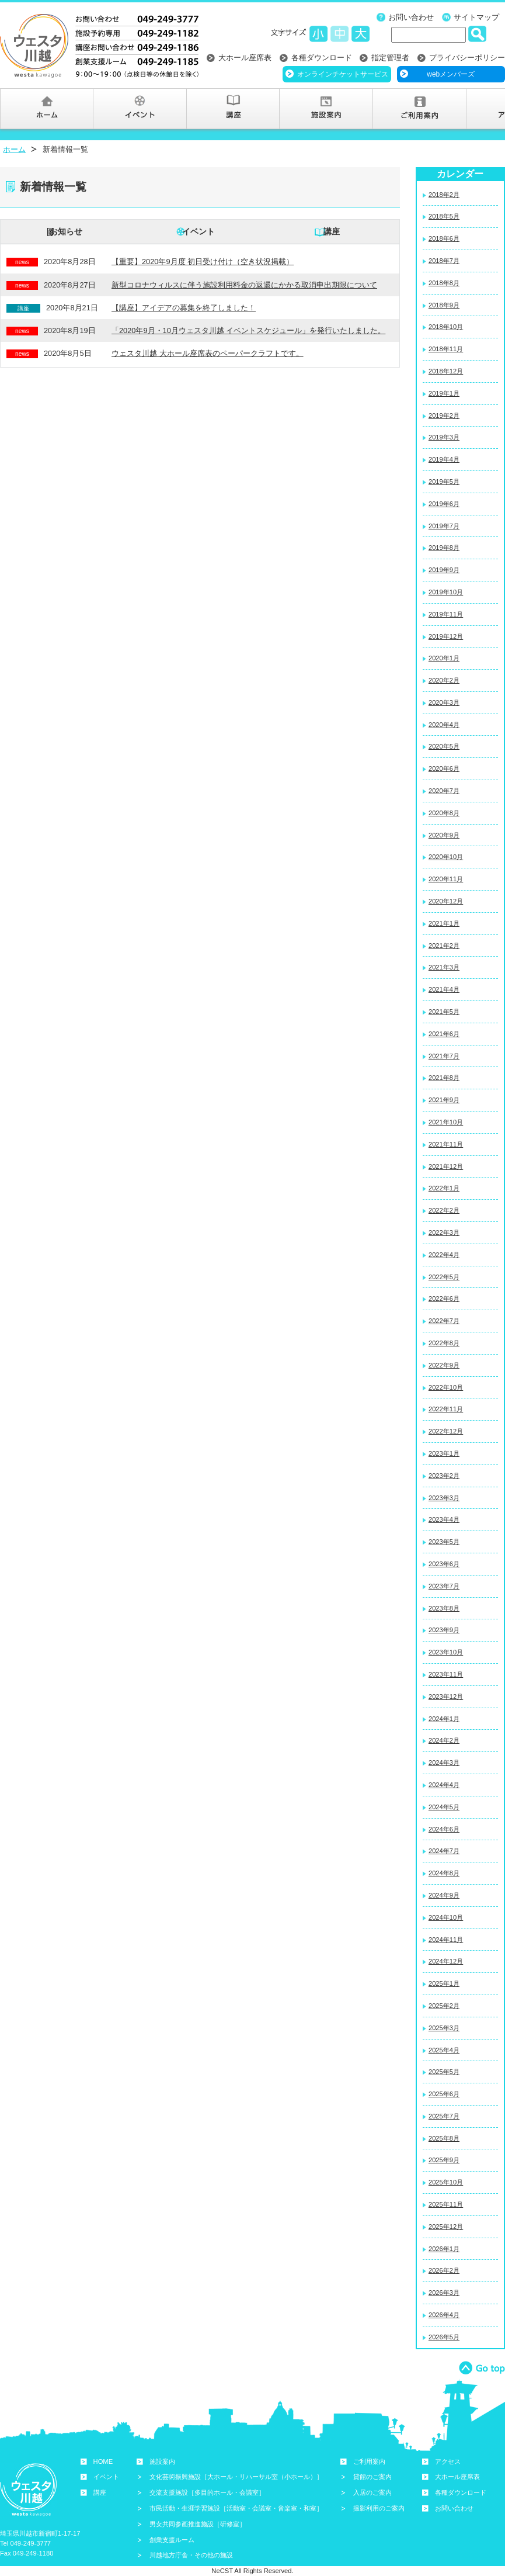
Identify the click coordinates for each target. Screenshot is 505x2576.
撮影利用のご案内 (379, 2508)
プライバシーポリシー (467, 57)
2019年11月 (446, 614)
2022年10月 (446, 1387)
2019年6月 (444, 503)
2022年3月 (444, 1232)
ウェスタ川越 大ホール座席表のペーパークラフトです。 (208, 353)
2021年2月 (444, 945)
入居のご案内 (372, 2492)
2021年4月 (444, 989)
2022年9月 (444, 1365)
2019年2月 (444, 415)
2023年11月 (446, 1674)
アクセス (448, 2461)
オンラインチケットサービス (342, 74)
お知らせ (66, 231)
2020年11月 (446, 878)
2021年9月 (444, 1099)
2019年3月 (444, 437)
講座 (331, 231)
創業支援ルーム (171, 2539)
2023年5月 (444, 1541)
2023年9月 (444, 1629)
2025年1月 (444, 1983)
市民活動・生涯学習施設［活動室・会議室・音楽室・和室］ (236, 2508)
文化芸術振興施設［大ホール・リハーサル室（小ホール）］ (236, 2476)
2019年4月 (444, 459)
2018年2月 (444, 194)
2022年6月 (444, 1298)
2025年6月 (444, 2093)
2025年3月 (444, 2027)
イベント (198, 231)
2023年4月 (444, 1519)
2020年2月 (444, 680)
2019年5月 (444, 481)
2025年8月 (444, 2138)
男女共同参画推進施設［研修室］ (197, 2523)
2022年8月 (444, 1342)
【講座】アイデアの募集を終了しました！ (184, 307)
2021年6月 (444, 1033)
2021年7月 (444, 1056)
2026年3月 (444, 2292)
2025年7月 (444, 2116)
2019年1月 (444, 393)
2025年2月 (444, 2005)
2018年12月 (446, 371)
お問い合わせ (411, 17)
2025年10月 (446, 2182)
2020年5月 (444, 746)
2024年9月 (444, 1895)
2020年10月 (446, 856)
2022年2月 (444, 1210)
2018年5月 (444, 216)
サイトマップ (476, 17)
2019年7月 (444, 525)
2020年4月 (444, 724)
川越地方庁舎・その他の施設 (191, 2554)
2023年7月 (444, 1586)
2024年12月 (446, 1961)
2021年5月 (444, 1011)
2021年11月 (446, 1144)
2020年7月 (444, 790)
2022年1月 (444, 1188)
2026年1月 (444, 2248)
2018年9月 (444, 305)
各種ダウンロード (321, 57)
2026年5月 (444, 2336)
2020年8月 (444, 812)
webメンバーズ (451, 74)
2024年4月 (444, 1784)
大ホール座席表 (244, 57)
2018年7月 (444, 260)
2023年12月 (446, 1696)
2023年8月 (444, 1608)
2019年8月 (444, 547)
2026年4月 (444, 2314)
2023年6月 (444, 1563)
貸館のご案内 (372, 2476)
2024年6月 (444, 1829)
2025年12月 (446, 2226)
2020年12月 (446, 901)
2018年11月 (446, 348)
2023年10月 (446, 1652)
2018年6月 (444, 238)
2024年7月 (444, 1850)
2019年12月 (446, 636)
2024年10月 (446, 1917)
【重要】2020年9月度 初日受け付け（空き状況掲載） (203, 261)
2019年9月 (444, 569)
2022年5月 (444, 1276)
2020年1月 (444, 658)
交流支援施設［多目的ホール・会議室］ (207, 2492)
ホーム (14, 149)
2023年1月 (444, 1453)
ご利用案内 (369, 2461)
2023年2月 (444, 1475)
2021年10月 (446, 1122)
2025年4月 (444, 2050)
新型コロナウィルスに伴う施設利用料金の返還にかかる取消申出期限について (244, 285)
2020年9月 (444, 835)
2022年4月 (444, 1254)
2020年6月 (444, 768)
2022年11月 (446, 1408)
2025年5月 (444, 2071)
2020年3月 (444, 702)
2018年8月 (444, 282)
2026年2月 (444, 2270)
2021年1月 (444, 923)
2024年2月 (444, 1740)
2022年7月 (444, 1320)
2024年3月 (444, 1762)
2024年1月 (444, 1718)
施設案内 (162, 2461)
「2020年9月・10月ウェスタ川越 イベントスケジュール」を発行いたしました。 (248, 330)
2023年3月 (444, 1497)
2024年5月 (444, 1806)
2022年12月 (446, 1431)
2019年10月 (446, 591)
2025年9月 (444, 2159)
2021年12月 (446, 1166)
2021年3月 (444, 967)
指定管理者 (390, 57)
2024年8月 (444, 1872)
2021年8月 (444, 1077)
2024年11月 (446, 1939)
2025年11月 (446, 2204)
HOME (103, 2461)
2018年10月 (446, 326)
